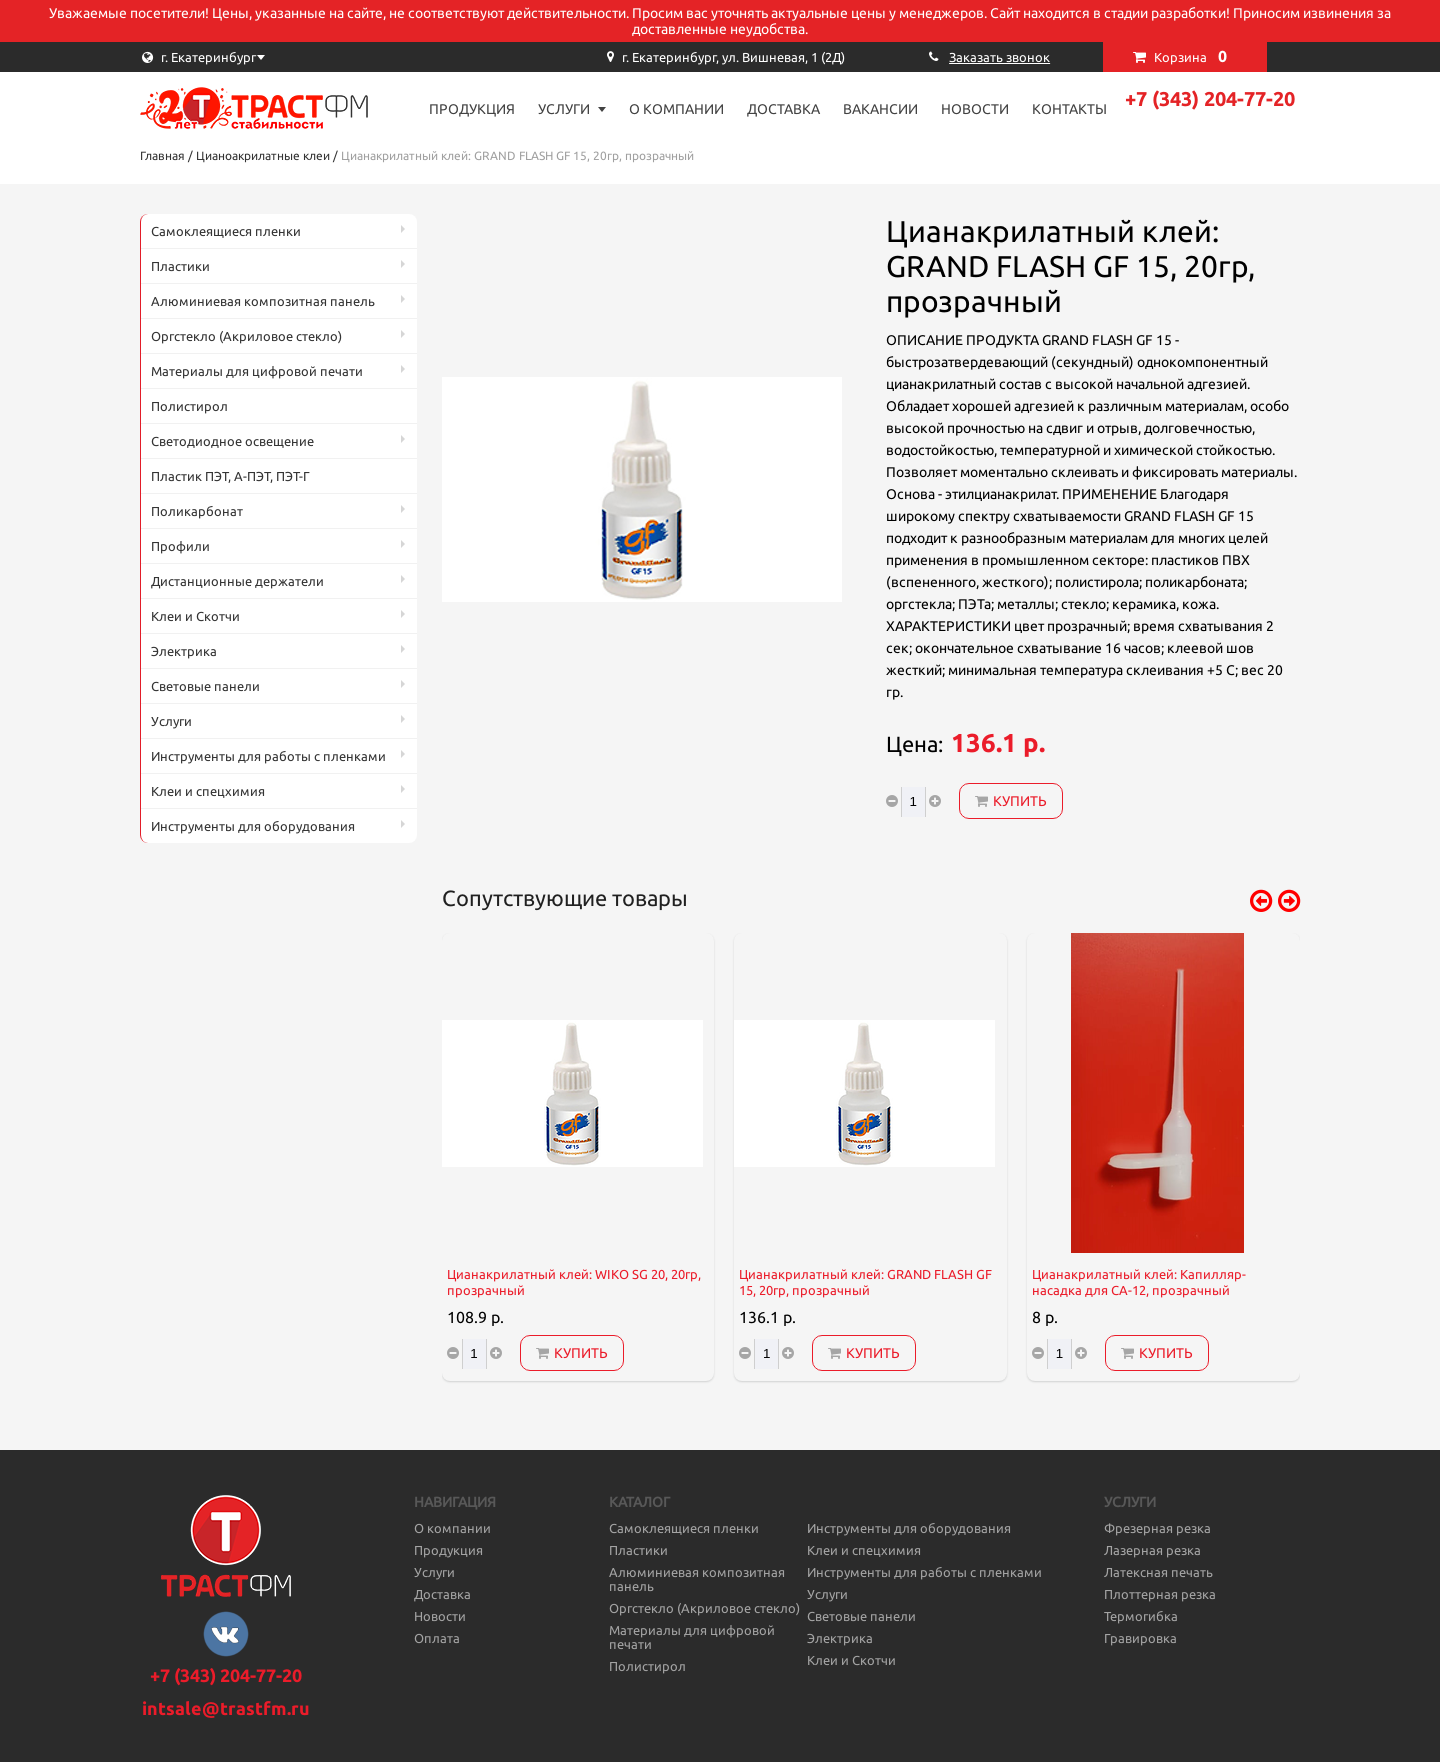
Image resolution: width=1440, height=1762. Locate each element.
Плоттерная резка (1160, 1594)
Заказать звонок (999, 57)
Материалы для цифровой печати (257, 371)
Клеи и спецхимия (208, 791)
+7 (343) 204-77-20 (1210, 98)
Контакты (1069, 109)
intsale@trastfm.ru (226, 1708)
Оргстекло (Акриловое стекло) (246, 336)
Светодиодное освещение (232, 441)
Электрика (184, 651)
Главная (162, 155)
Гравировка (1140, 1638)
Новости (975, 109)
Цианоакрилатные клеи (263, 155)
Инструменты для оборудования (253, 826)
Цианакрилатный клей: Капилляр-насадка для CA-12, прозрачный (1139, 1282)
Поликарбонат (197, 511)
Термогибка (1141, 1616)
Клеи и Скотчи (195, 616)
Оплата (437, 1638)
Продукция (472, 109)
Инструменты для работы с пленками (268, 756)
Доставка (783, 109)
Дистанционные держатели (237, 581)
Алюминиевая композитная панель (263, 301)
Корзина (1190, 56)
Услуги (564, 109)
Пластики (180, 266)
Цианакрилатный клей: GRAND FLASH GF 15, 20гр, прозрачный (865, 1282)
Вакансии (880, 109)
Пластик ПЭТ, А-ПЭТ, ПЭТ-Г (230, 476)
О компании (676, 109)
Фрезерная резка (1157, 1528)
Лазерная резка (1152, 1550)
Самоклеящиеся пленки (226, 231)
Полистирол (189, 406)
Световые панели (205, 686)
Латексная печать (1158, 1572)
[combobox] (240, 57)
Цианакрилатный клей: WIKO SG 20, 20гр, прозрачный (574, 1282)
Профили (180, 546)
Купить (1011, 801)
